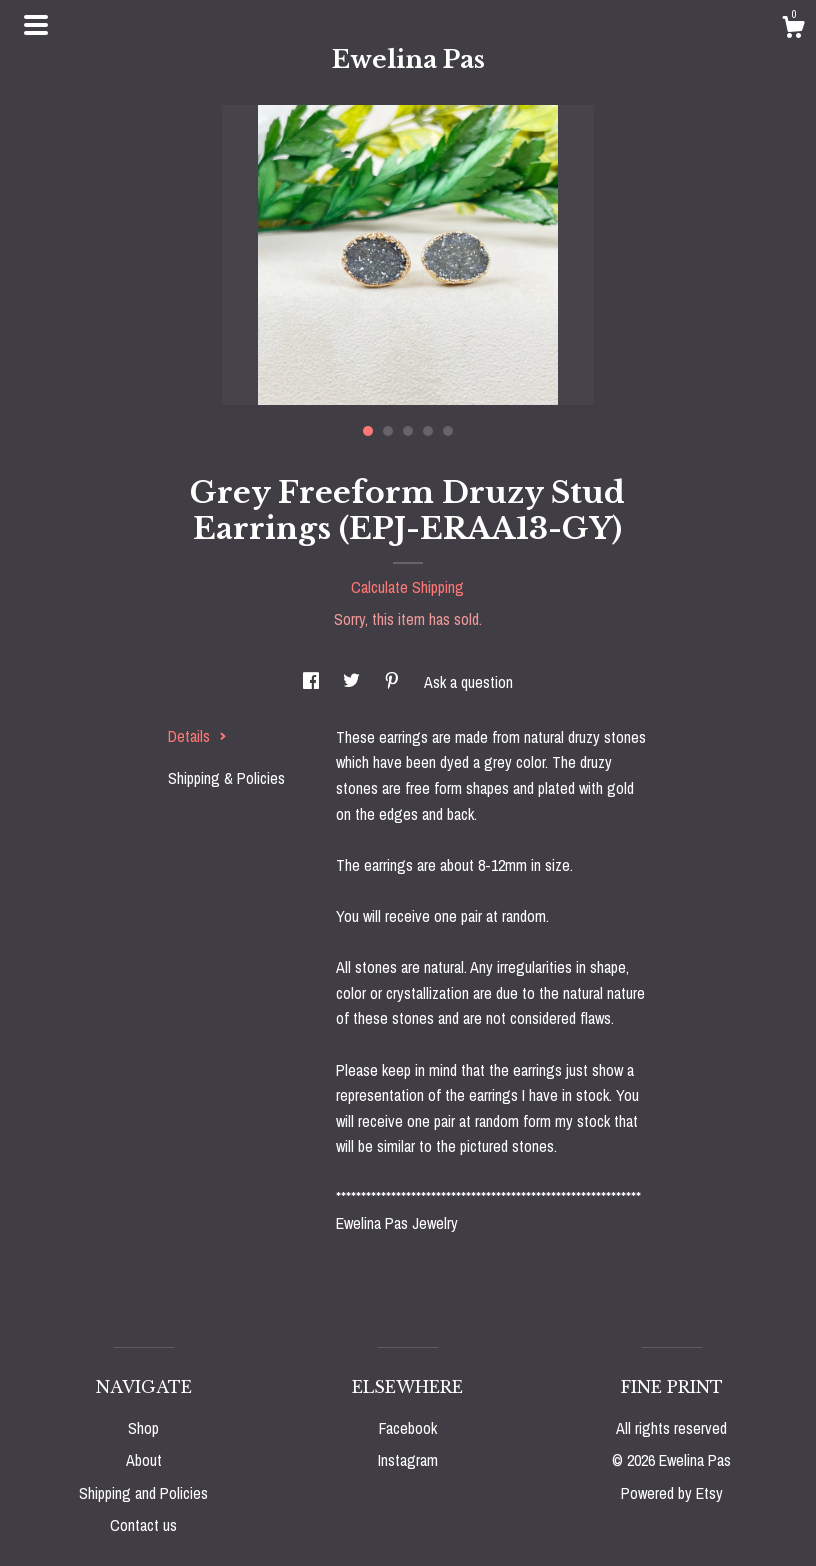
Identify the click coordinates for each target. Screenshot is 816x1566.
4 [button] (428, 431)
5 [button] (448, 431)
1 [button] (368, 431)
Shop (143, 1428)
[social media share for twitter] (353, 682)
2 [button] (388, 431)
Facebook (408, 1428)
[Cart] (793, 30)
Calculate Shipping (407, 587)
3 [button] (408, 431)
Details (197, 736)
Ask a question (468, 682)
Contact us (143, 1525)
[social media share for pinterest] (394, 682)
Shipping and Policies (143, 1493)
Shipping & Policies (226, 778)
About (144, 1460)
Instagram (408, 1460)
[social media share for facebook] (313, 682)
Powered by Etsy (672, 1493)
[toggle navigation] (36, 25)
